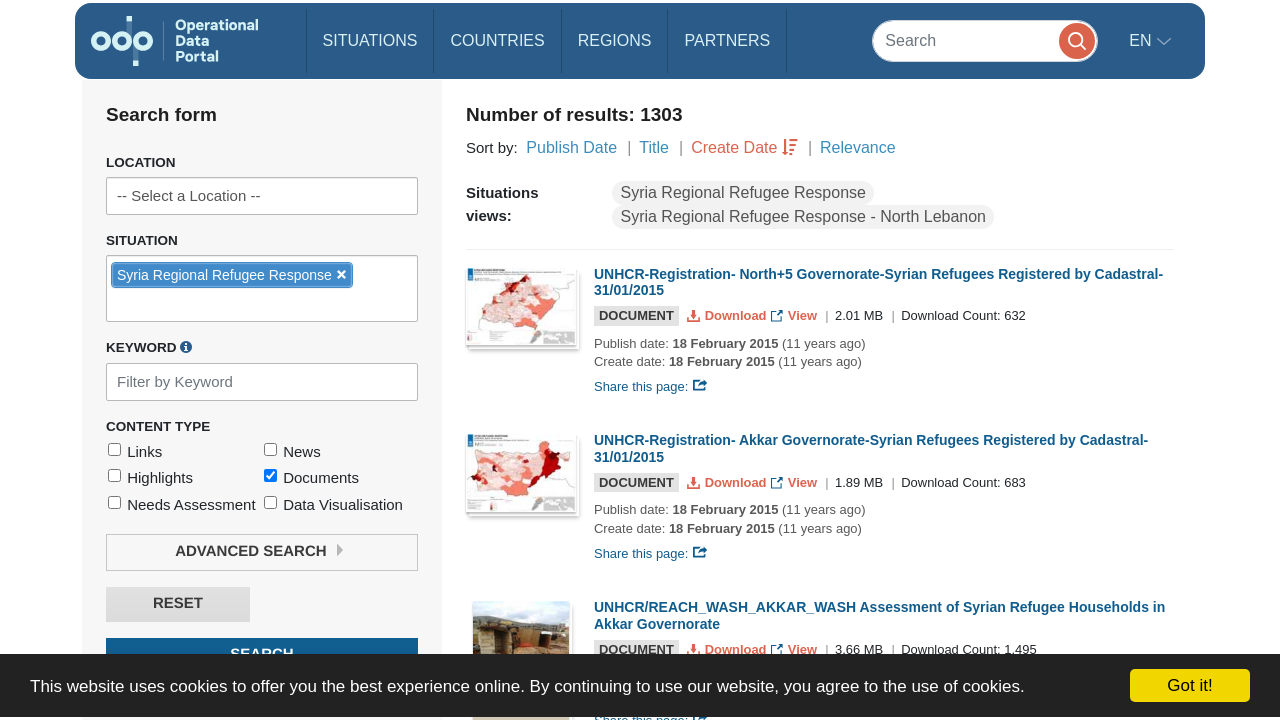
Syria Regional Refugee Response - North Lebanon (803, 216)
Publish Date (571, 147)
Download (728, 315)
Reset (178, 603)
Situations (370, 40)
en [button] (1142, 40)
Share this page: (651, 386)
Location (141, 162)
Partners (727, 40)
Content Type (158, 426)
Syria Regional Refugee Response (742, 192)
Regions (615, 40)
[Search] (985, 40)
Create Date (734, 147)
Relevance (858, 147)
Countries (497, 40)
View (795, 315)
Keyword (149, 347)
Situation (142, 240)
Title (654, 147)
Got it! (1189, 685)
